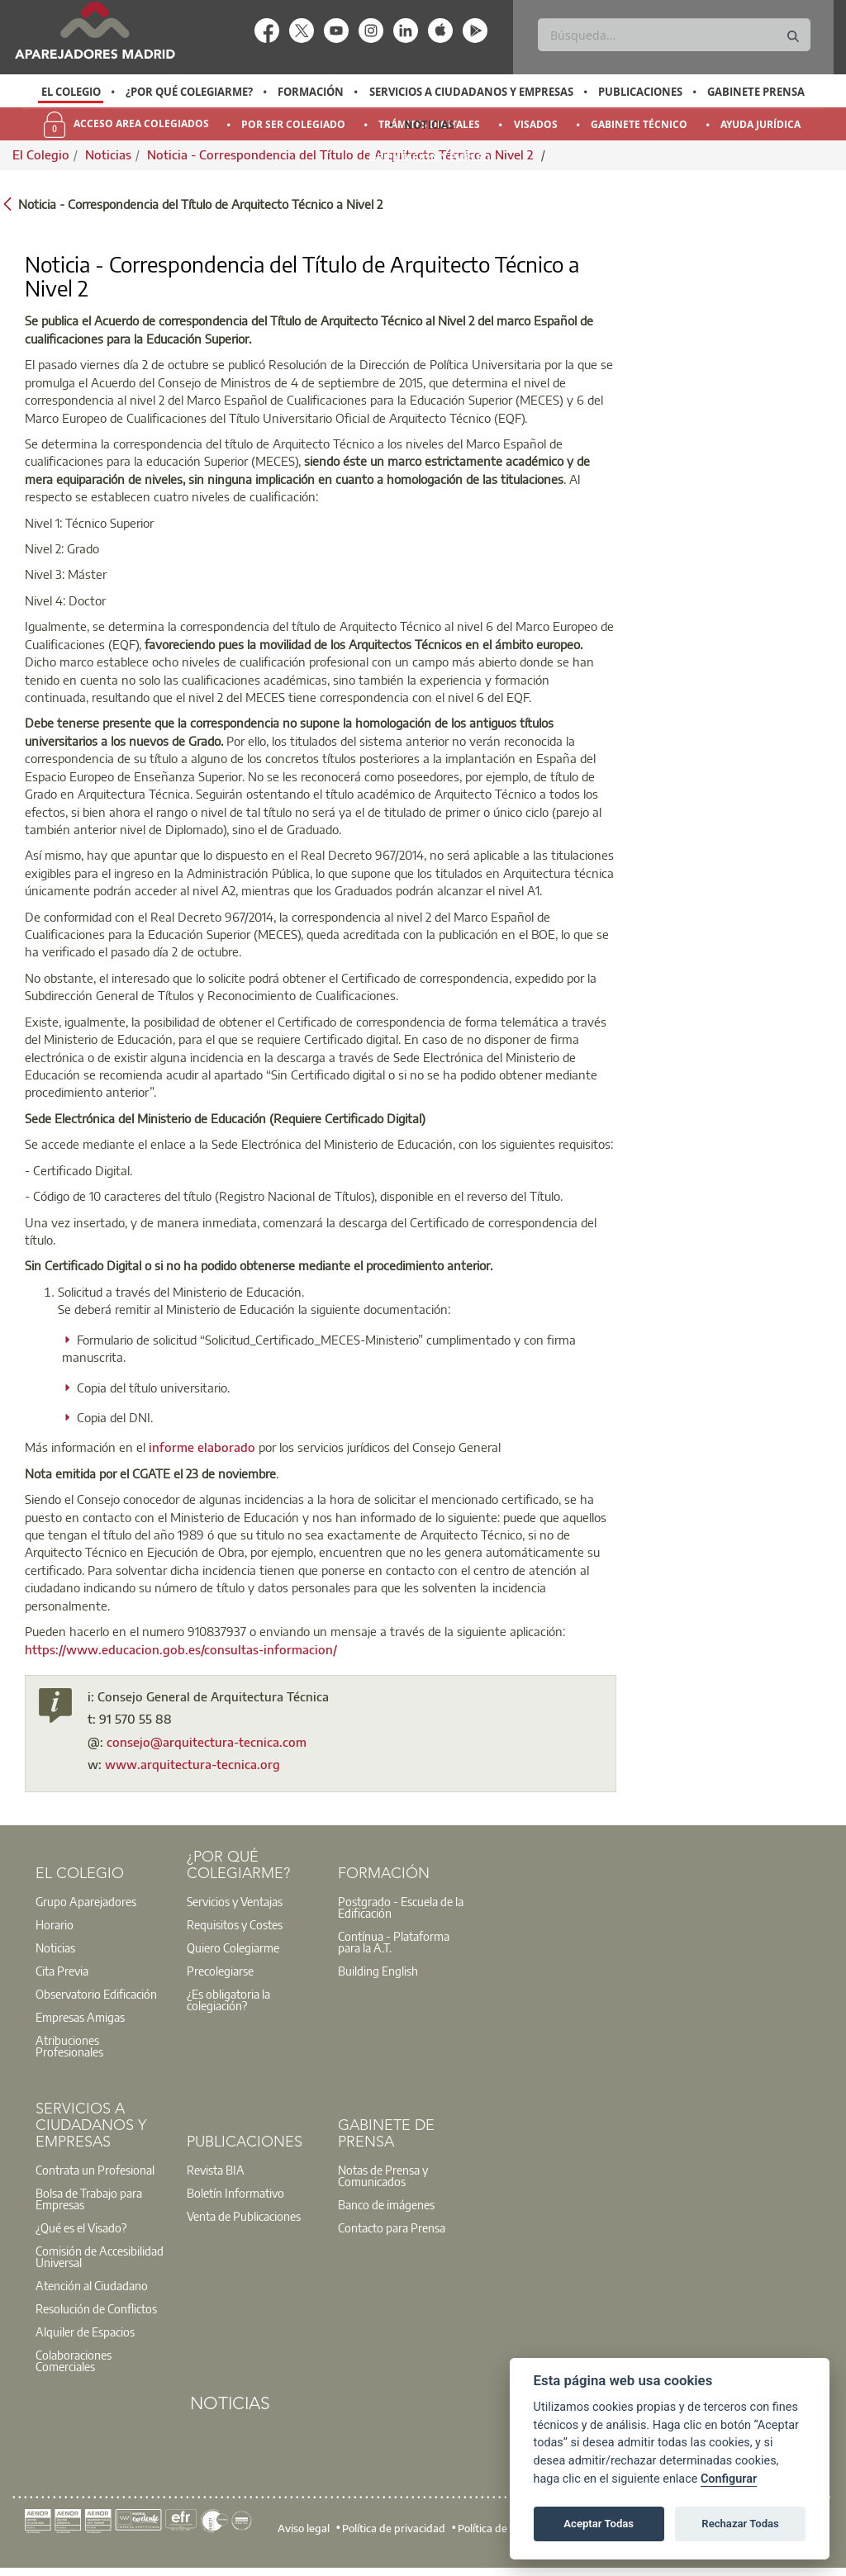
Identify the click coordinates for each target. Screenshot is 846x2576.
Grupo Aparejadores (86, 1901)
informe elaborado (202, 1447)
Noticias (429, 124)
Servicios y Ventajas (235, 1901)
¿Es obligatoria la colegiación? (228, 1999)
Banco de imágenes (386, 2204)
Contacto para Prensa (391, 2227)
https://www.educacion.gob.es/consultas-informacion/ (181, 1649)
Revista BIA (216, 2169)
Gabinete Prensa (756, 91)
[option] (70, 91)
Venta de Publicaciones (244, 2215)
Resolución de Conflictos (96, 2308)
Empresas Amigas (80, 2016)
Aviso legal (304, 2527)
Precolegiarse (220, 1970)
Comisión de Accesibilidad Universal (100, 2256)
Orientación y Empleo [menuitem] (429, 157)
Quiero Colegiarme (233, 1947)
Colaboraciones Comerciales (74, 2360)
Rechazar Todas (740, 2523)
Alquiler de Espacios (85, 2331)
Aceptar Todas (598, 2523)
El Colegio (71, 91)
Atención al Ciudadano (92, 2285)
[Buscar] (674, 34)
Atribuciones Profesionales (69, 2046)
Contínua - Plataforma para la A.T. (393, 1941)
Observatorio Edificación (96, 1993)
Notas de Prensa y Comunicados (383, 2175)
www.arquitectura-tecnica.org (192, 1764)
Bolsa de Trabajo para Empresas (89, 2198)
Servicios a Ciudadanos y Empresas (471, 91)
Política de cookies (501, 2527)
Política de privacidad (393, 2527)
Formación (311, 91)
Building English (378, 1970)
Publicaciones (640, 91)
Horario (55, 1924)
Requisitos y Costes (235, 1924)
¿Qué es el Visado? (81, 2227)
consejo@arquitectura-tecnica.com (207, 1741)
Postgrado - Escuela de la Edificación (400, 1907)
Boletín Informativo (235, 2192)
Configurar (729, 2479)
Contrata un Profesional (95, 2169)
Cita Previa (62, 1970)
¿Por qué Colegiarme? (189, 91)
